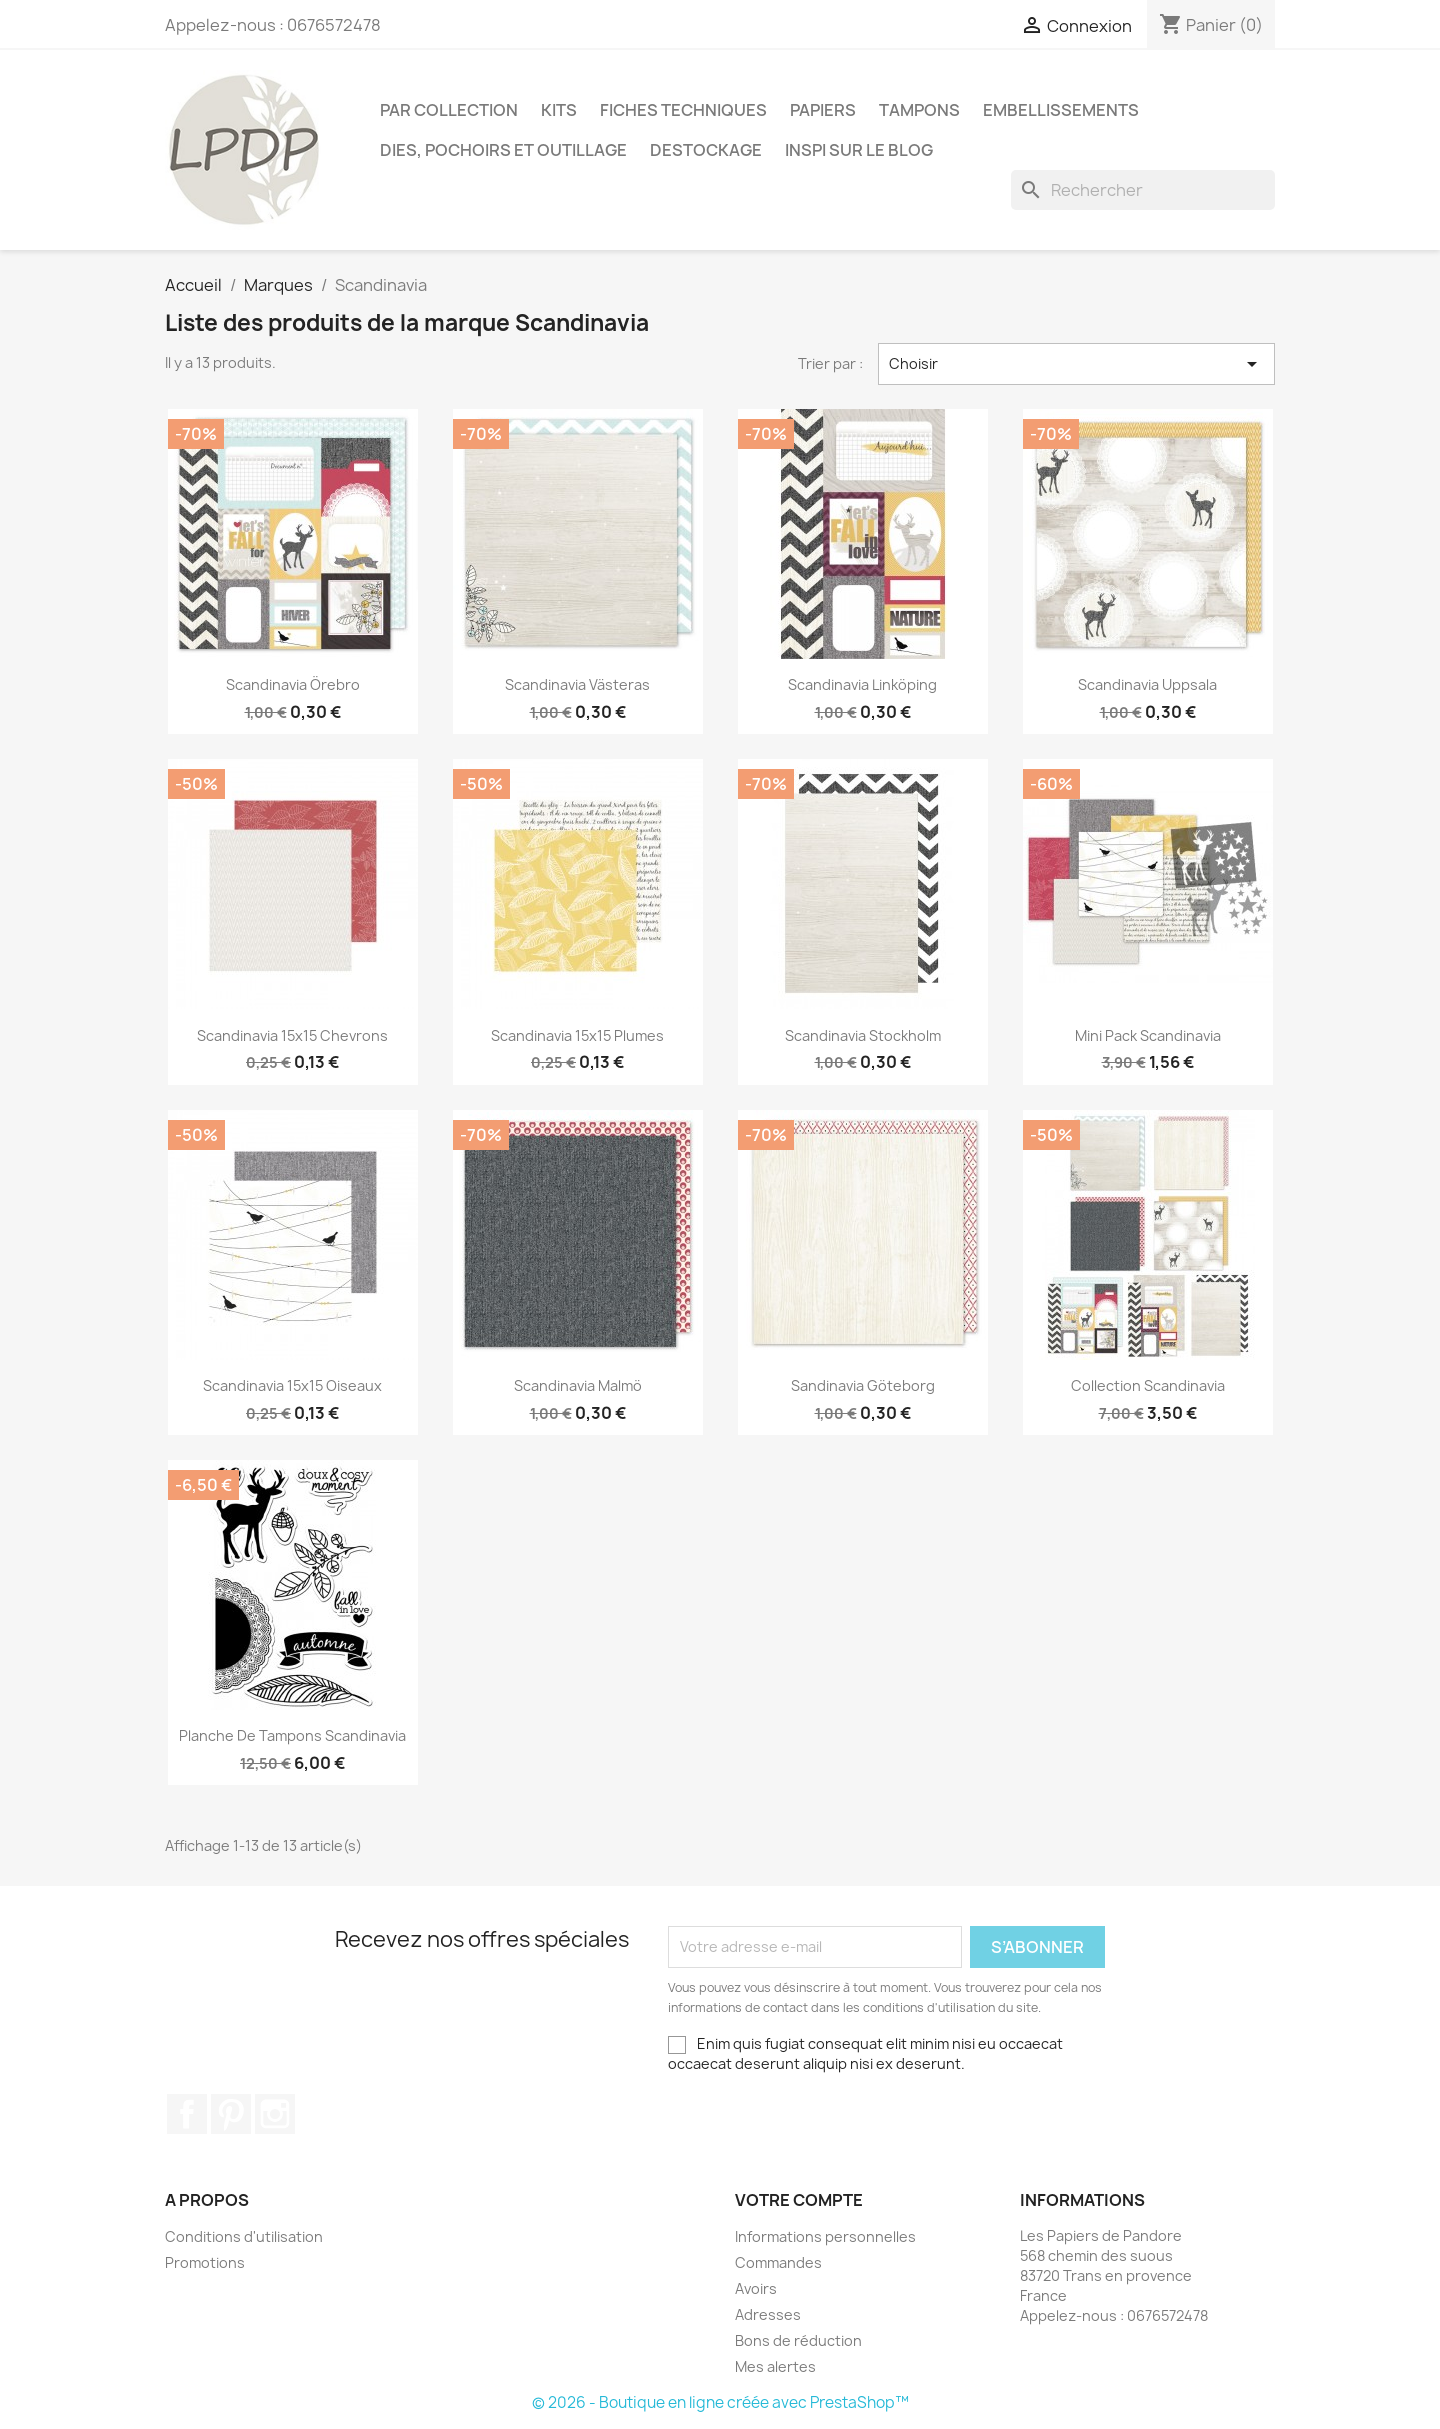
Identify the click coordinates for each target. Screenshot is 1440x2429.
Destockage (706, 150)
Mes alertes (775, 2366)
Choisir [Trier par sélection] (1077, 364)
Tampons (919, 110)
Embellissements (1061, 110)
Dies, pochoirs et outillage (503, 150)
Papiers (823, 110)
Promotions (205, 2262)
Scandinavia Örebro (293, 684)
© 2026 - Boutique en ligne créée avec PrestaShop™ (720, 2402)
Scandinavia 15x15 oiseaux (292, 1385)
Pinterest (231, 2114)
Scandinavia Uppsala (1147, 684)
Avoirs (756, 2288)
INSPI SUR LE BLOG (859, 150)
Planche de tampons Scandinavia (292, 1735)
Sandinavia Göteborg (863, 1385)
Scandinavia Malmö (578, 1385)
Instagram (275, 2114)
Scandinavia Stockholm (863, 1035)
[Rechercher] (1143, 190)
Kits (559, 110)
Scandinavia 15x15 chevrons (292, 1035)
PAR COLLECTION (449, 110)
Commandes (778, 2262)
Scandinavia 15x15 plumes (577, 1035)
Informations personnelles (825, 2236)
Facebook (187, 2114)
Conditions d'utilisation (244, 2236)
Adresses (768, 2314)
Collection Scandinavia (1148, 1385)
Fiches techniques (683, 110)
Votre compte (799, 2200)
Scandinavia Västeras (577, 684)
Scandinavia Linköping (862, 684)
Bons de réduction (798, 2340)
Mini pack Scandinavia (1148, 1035)
